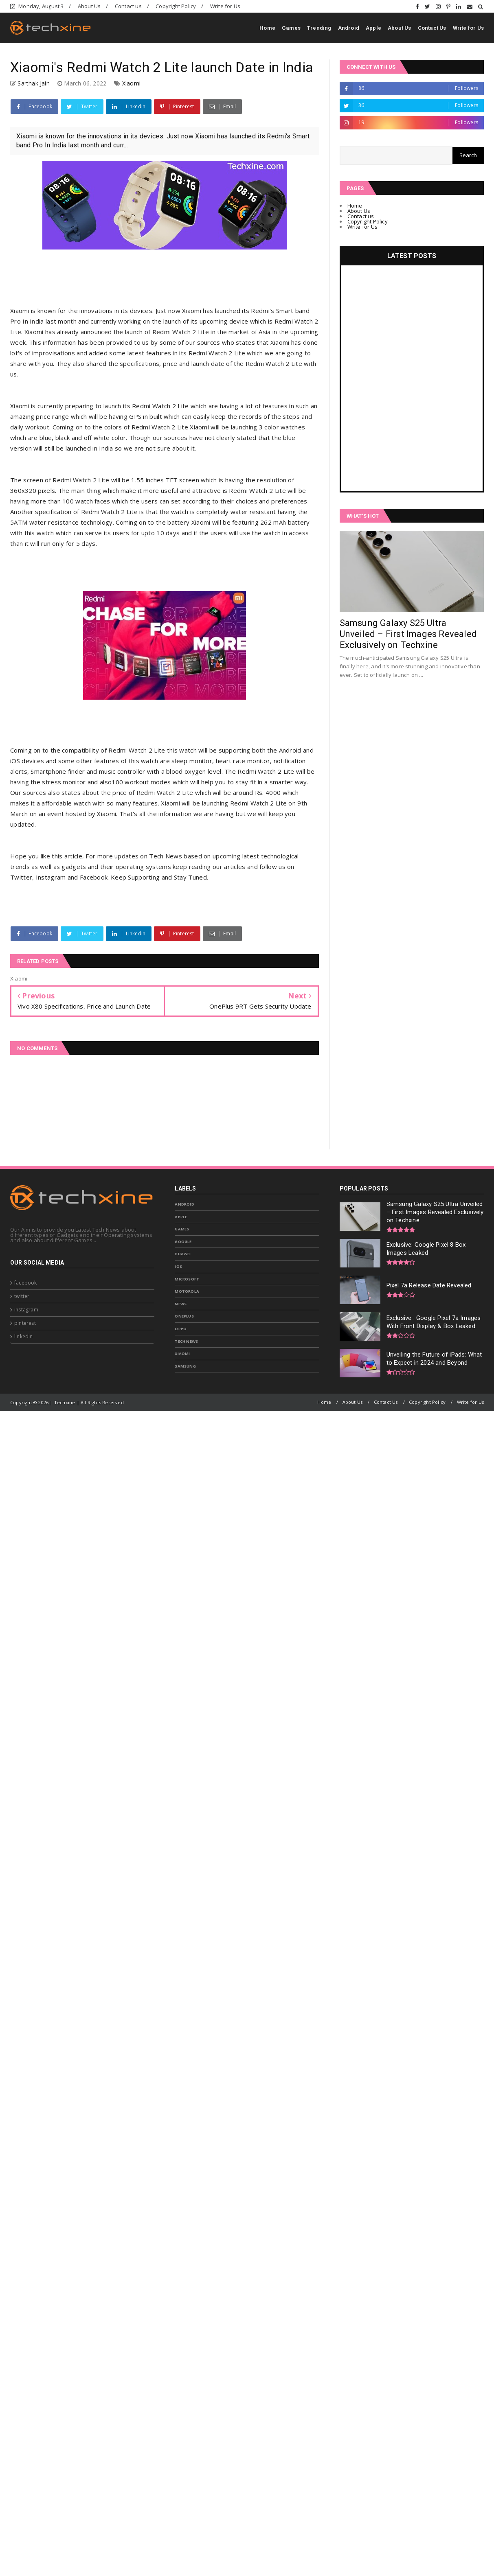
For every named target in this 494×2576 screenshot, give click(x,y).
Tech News (186, 1341)
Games (291, 28)
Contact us (128, 6)
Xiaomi (131, 83)
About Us (89, 6)
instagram (26, 1309)
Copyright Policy (176, 6)
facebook (25, 1282)
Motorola (187, 1291)
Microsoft (187, 1279)
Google (183, 1241)
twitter (21, 1296)
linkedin (23, 1336)
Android (348, 28)
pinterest (25, 1323)
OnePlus (184, 1316)
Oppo (181, 1328)
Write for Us (225, 6)
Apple (373, 28)
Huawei (183, 1253)
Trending (319, 28)
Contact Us (432, 28)
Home (267, 28)
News (181, 1304)
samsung (185, 1366)
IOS (178, 1266)
